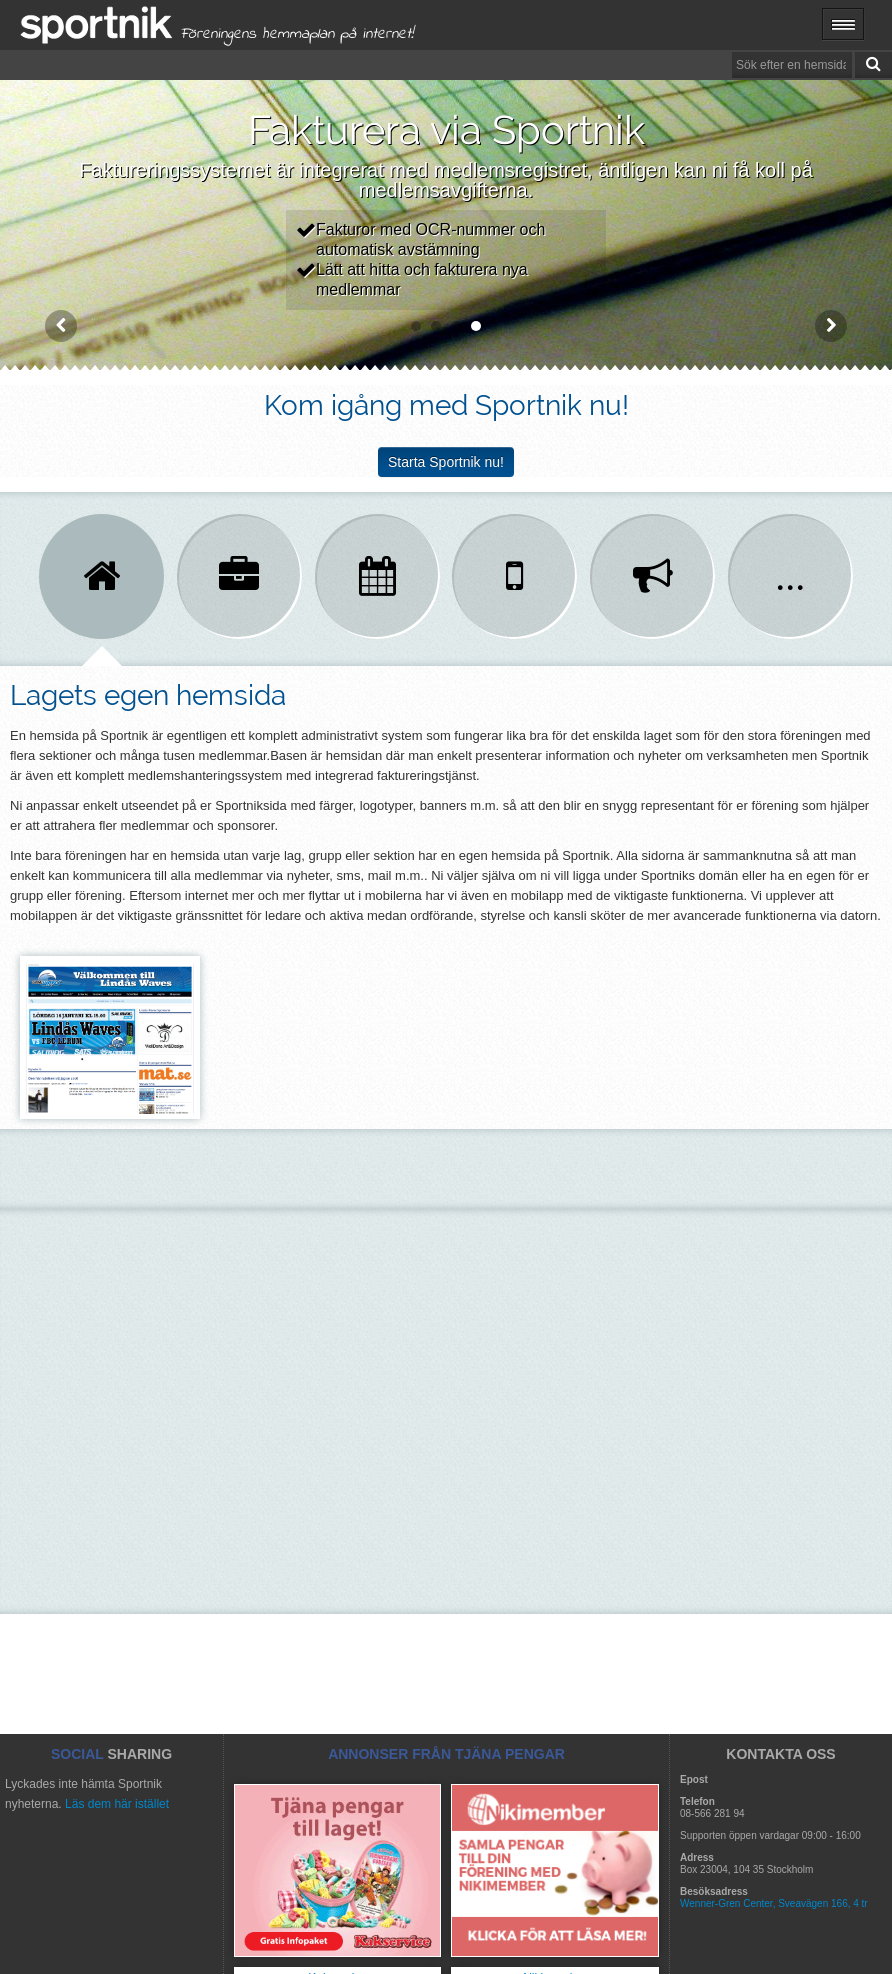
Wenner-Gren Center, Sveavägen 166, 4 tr (774, 1903)
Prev (61, 326)
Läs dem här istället (117, 1804)
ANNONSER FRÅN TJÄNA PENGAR (446, 1754)
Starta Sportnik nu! (446, 462)
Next (831, 326)
